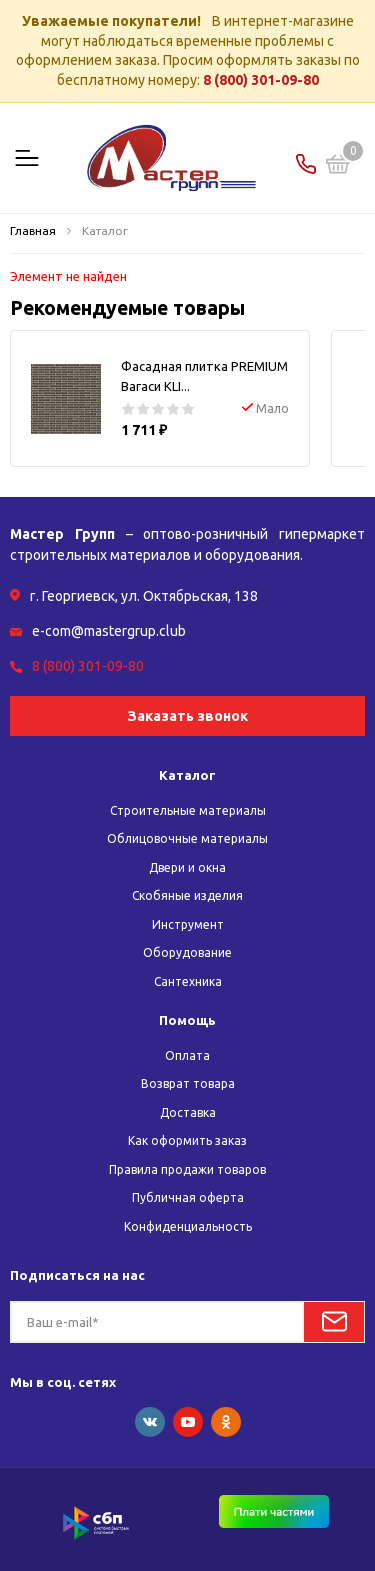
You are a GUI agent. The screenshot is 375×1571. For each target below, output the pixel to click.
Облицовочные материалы (187, 838)
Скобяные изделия (187, 895)
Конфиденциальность (188, 1226)
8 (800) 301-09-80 (261, 80)
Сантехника (188, 981)
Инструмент (188, 924)
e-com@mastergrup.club (109, 631)
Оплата (187, 1055)
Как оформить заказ (187, 1140)
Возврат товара (188, 1083)
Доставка (188, 1112)
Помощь (187, 1020)
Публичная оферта (188, 1197)
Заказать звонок (188, 716)
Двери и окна (187, 867)
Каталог (187, 775)
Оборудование (187, 952)
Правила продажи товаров (187, 1169)
